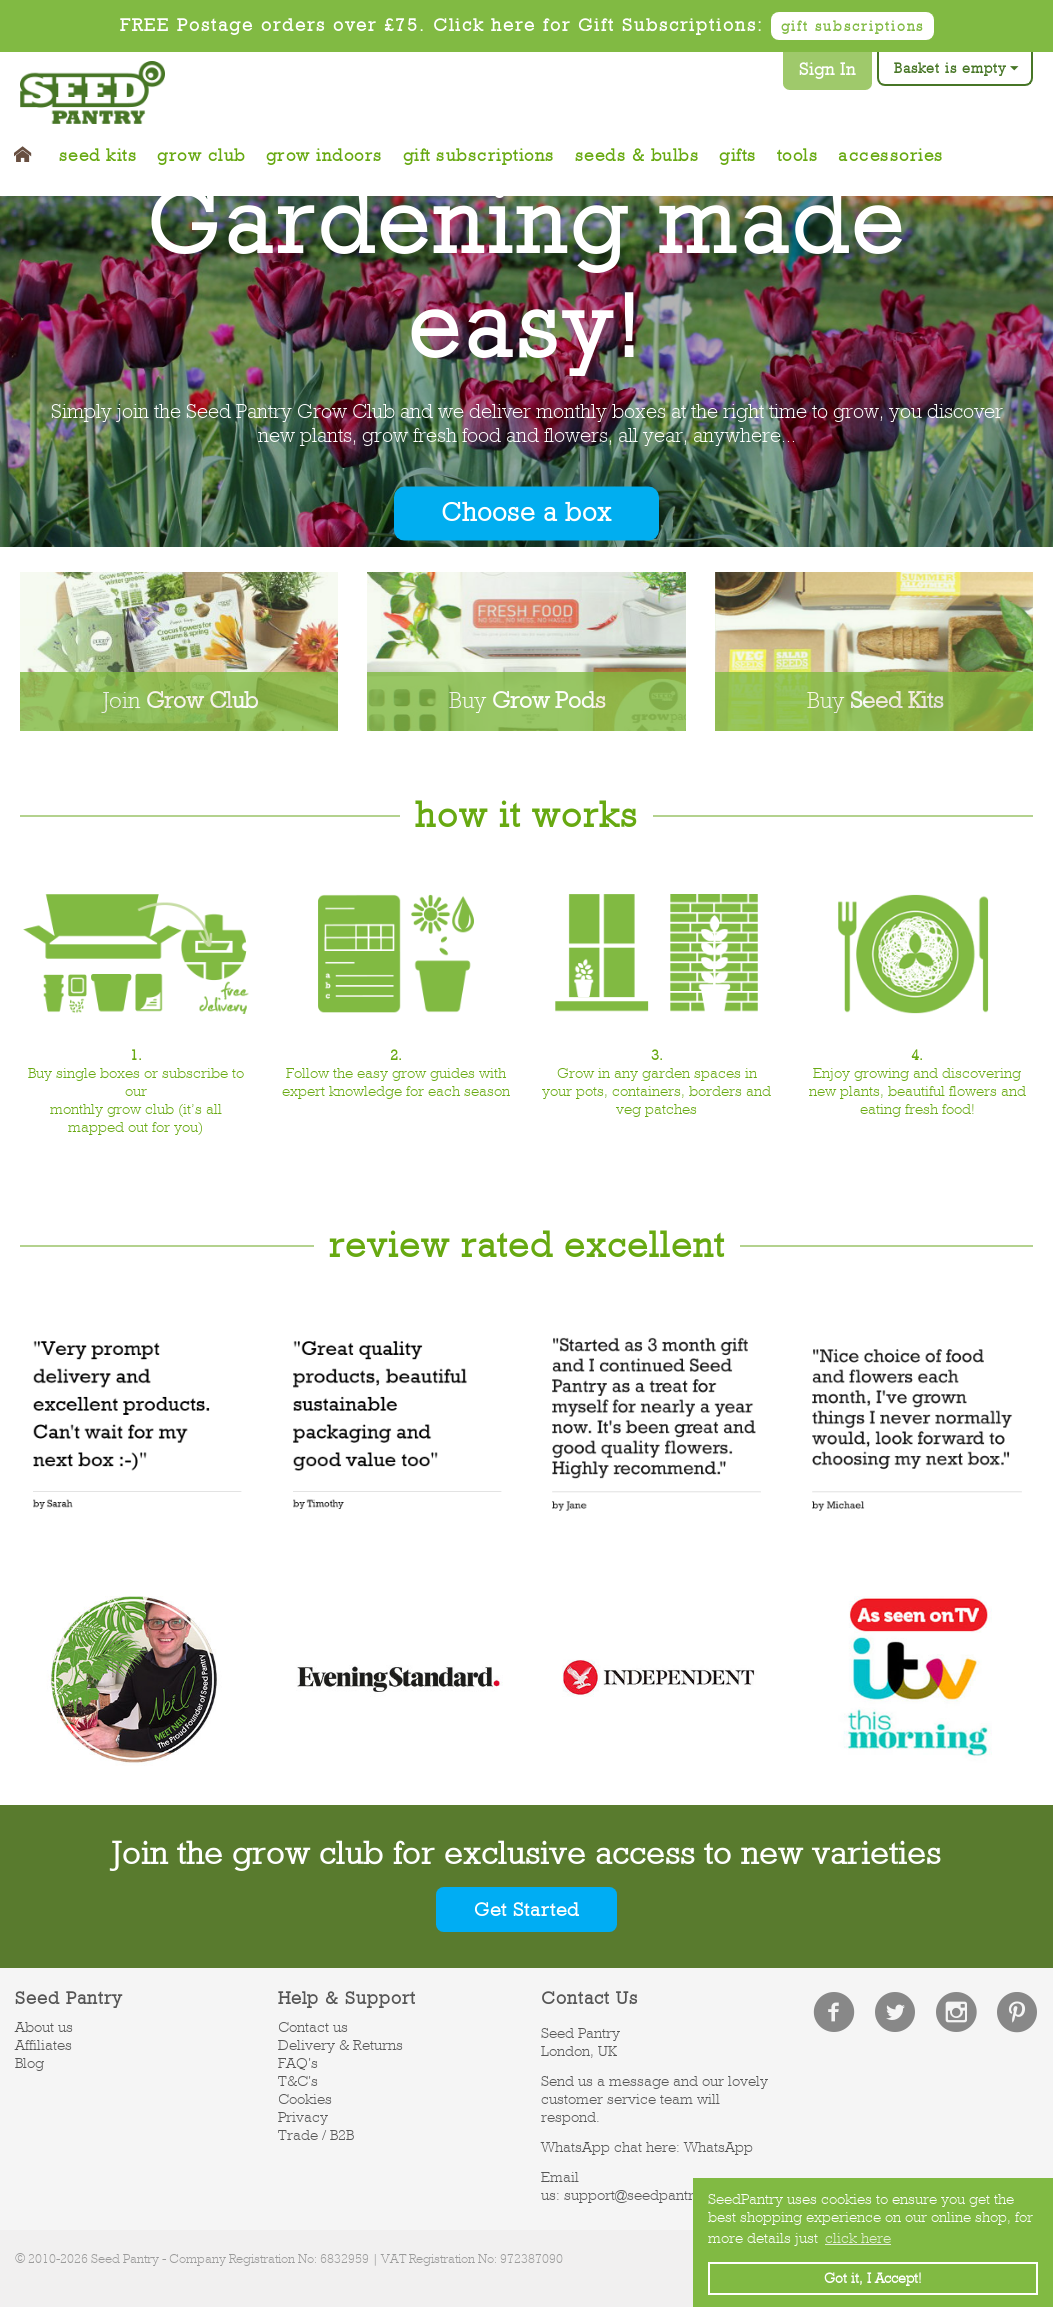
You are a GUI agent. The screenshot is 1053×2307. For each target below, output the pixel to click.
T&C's (298, 2083)
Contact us (313, 2029)
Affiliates (43, 2047)
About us (44, 2029)
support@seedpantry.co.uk (653, 2197)
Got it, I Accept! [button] (873, 2278)
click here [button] (858, 2238)
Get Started (527, 1910)
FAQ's (298, 2065)
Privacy (303, 2119)
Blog (29, 2065)
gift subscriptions (852, 26)
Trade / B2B (316, 2137)
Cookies (305, 2101)
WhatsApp (718, 2149)
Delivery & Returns (340, 2047)
